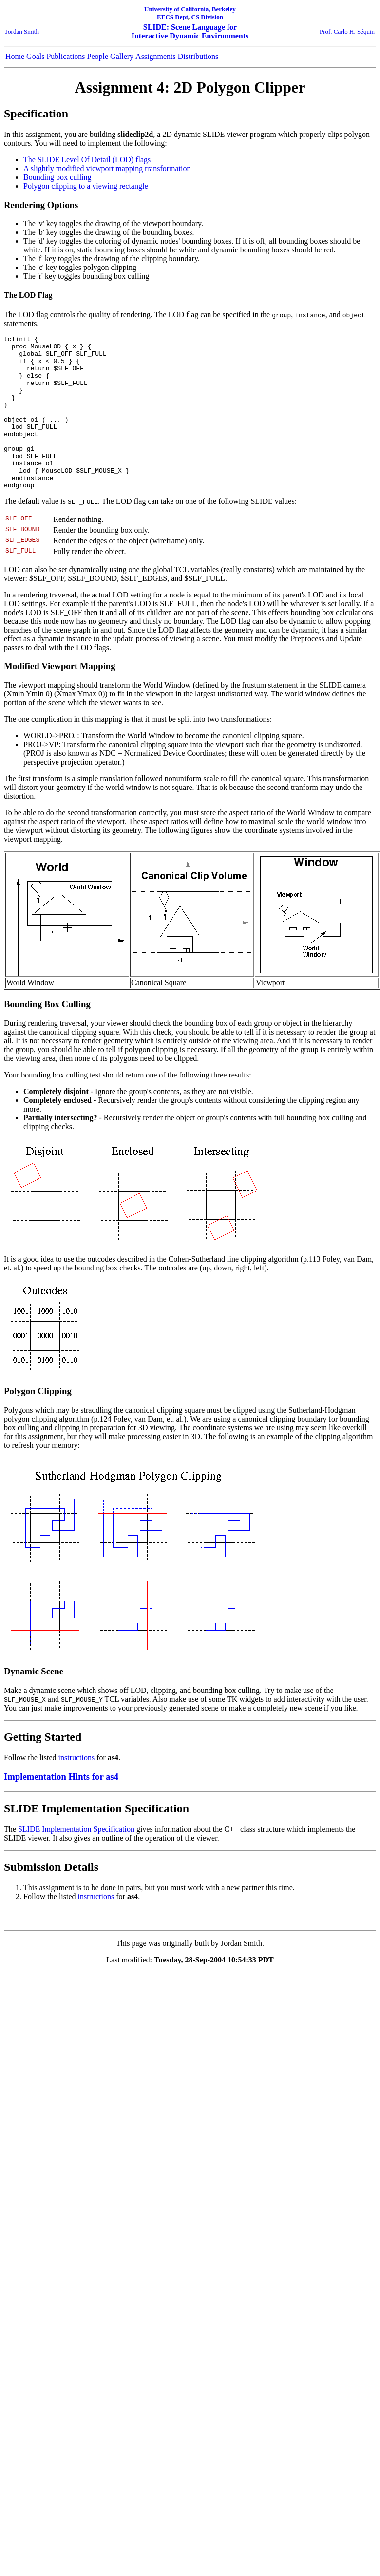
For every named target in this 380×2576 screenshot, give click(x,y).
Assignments (155, 56)
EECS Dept (172, 16)
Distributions (198, 56)
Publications (65, 56)
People (98, 56)
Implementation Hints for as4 (61, 1807)
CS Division (207, 16)
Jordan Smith (22, 31)
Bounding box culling (57, 177)
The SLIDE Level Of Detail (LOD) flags (87, 159)
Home (14, 56)
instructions (76, 1788)
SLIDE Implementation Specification (76, 1860)
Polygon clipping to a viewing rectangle (85, 186)
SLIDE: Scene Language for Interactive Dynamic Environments (190, 31)
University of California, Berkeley (190, 9)
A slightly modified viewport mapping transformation (107, 168)
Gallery (121, 56)
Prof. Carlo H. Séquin (347, 31)
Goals (35, 56)
